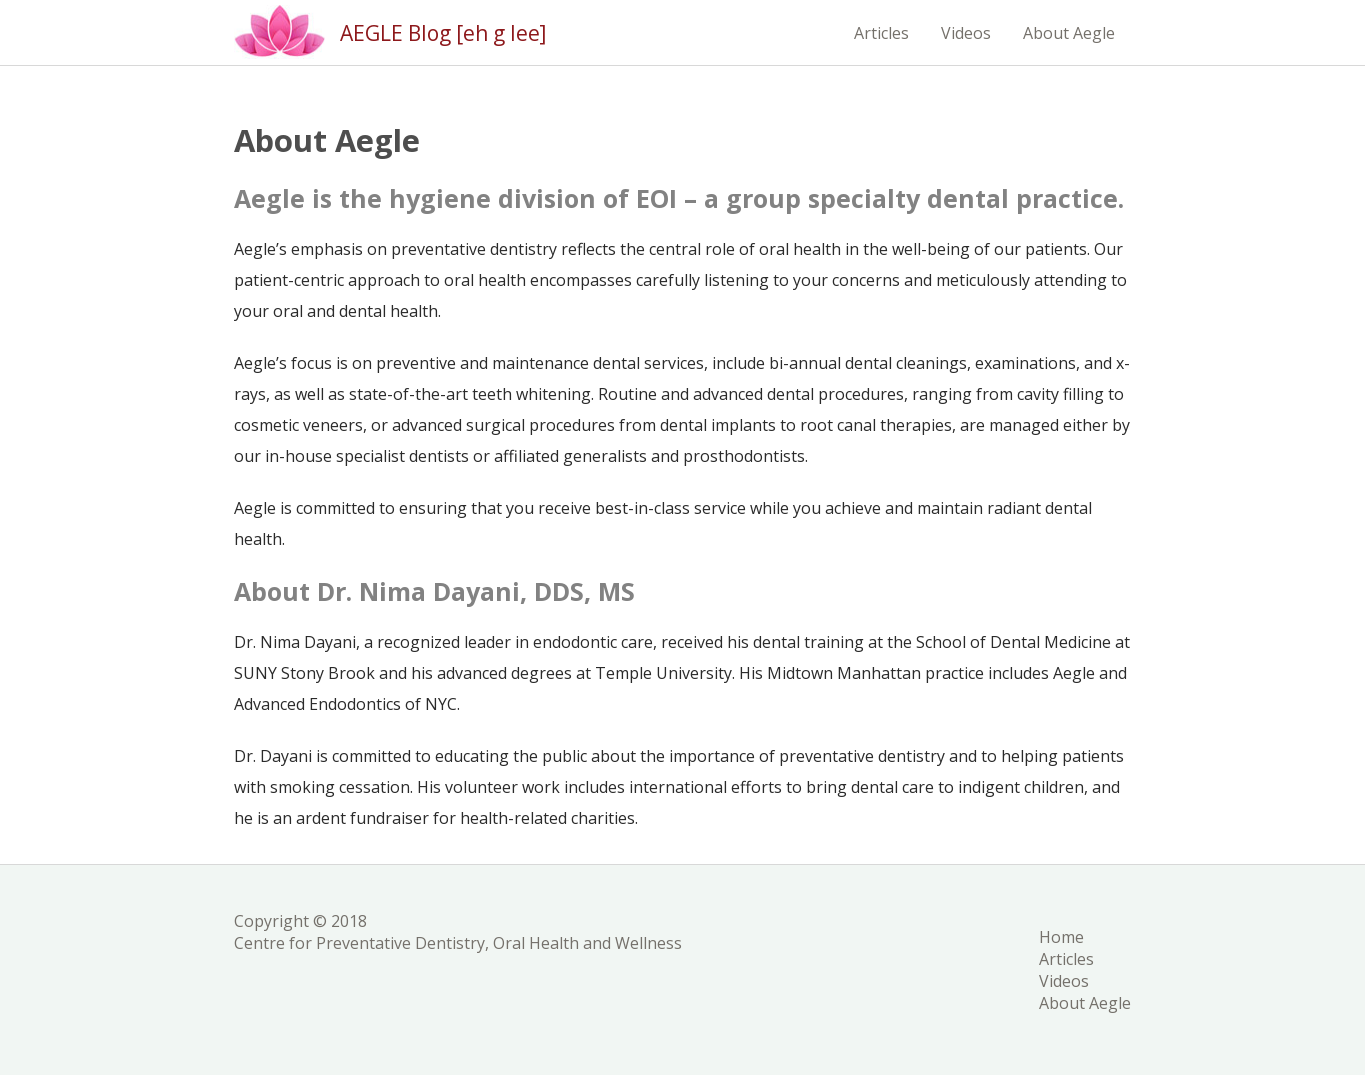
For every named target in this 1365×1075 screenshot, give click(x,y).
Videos (966, 33)
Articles (881, 33)
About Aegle (1069, 33)
